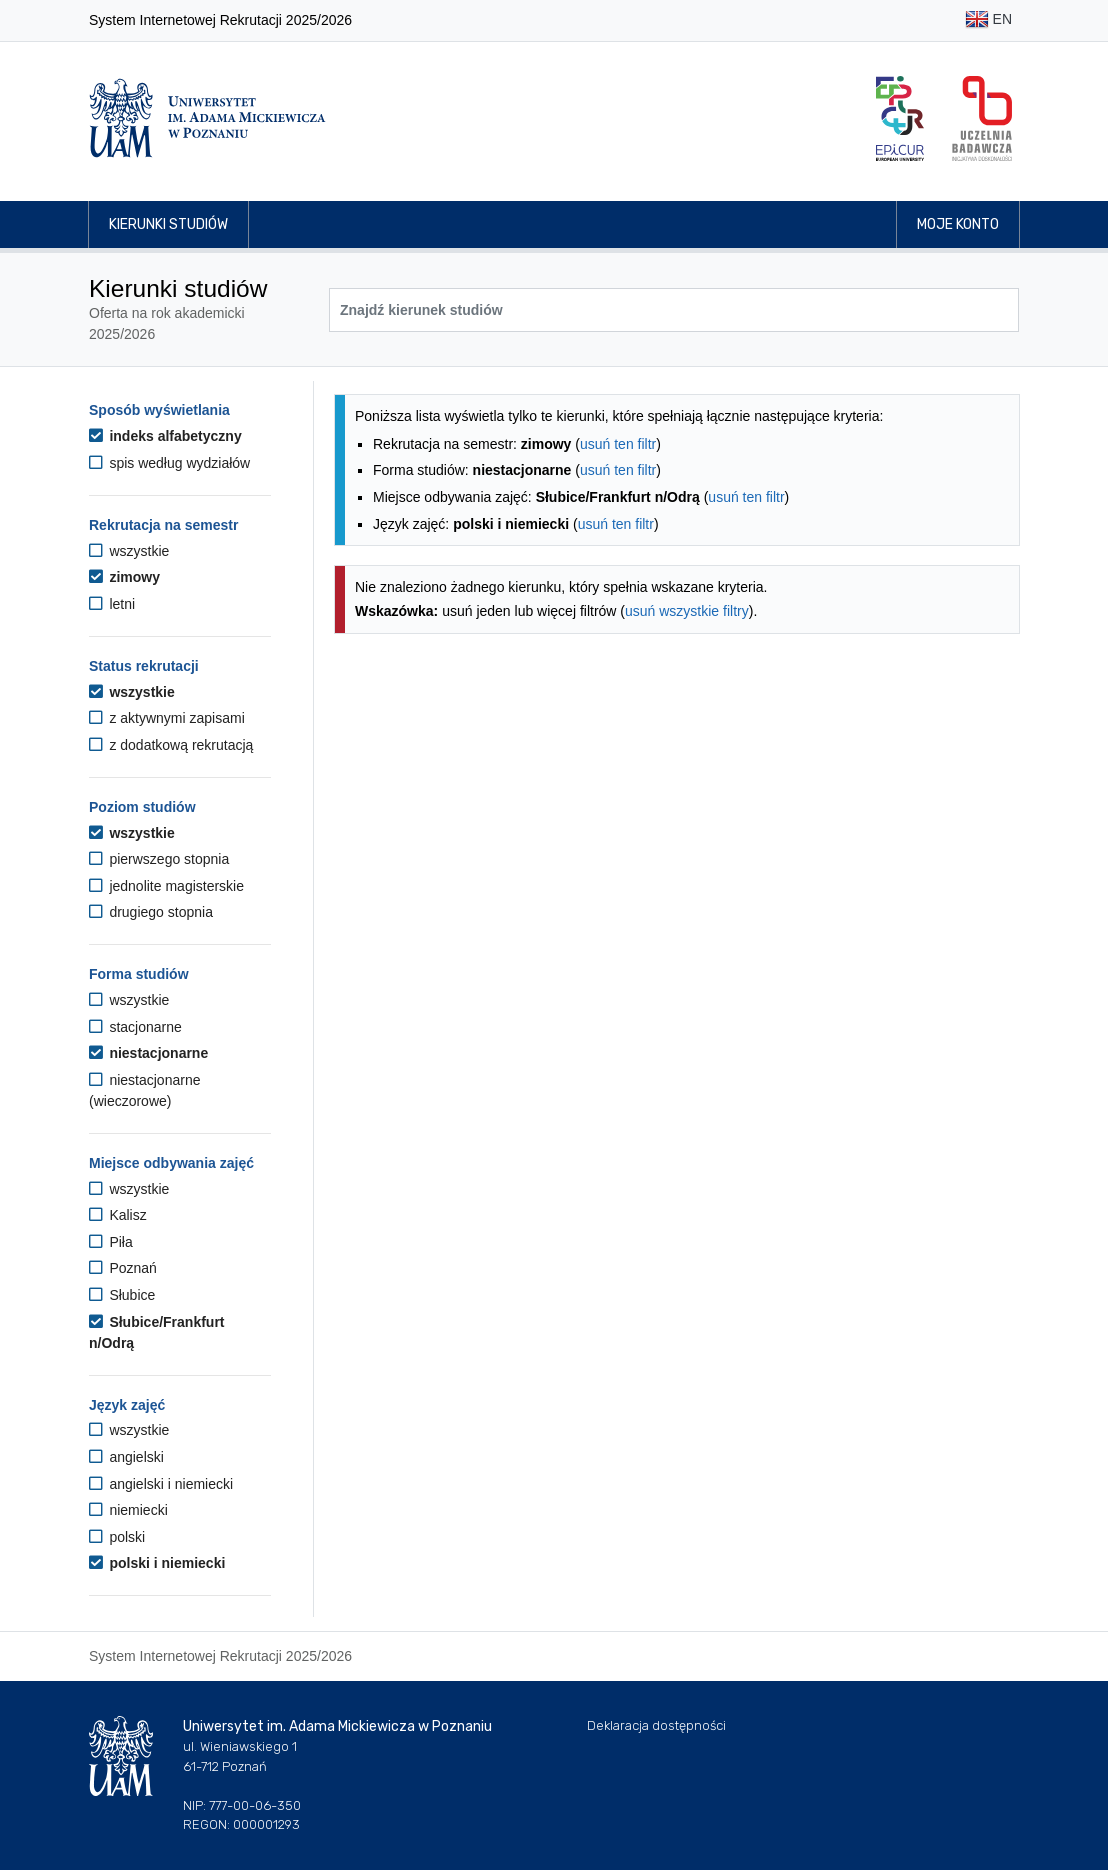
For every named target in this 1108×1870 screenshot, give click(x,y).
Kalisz (118, 1215)
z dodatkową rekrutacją (171, 745)
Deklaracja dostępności (656, 1725)
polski (117, 1537)
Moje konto (958, 224)
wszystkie (129, 551)
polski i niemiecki (157, 1563)
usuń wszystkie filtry (687, 611)
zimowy (124, 577)
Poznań (123, 1268)
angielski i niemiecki (161, 1484)
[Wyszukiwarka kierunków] (674, 310)
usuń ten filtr (618, 444)
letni (112, 604)
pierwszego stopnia (159, 859)
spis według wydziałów (169, 463)
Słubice (122, 1295)
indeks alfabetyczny (165, 436)
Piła (111, 1242)
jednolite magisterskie (166, 886)
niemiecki (128, 1510)
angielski (126, 1457)
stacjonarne (135, 1027)
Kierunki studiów (168, 224)
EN (988, 20)
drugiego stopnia (151, 912)
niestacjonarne (148, 1053)
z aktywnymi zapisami (167, 718)
